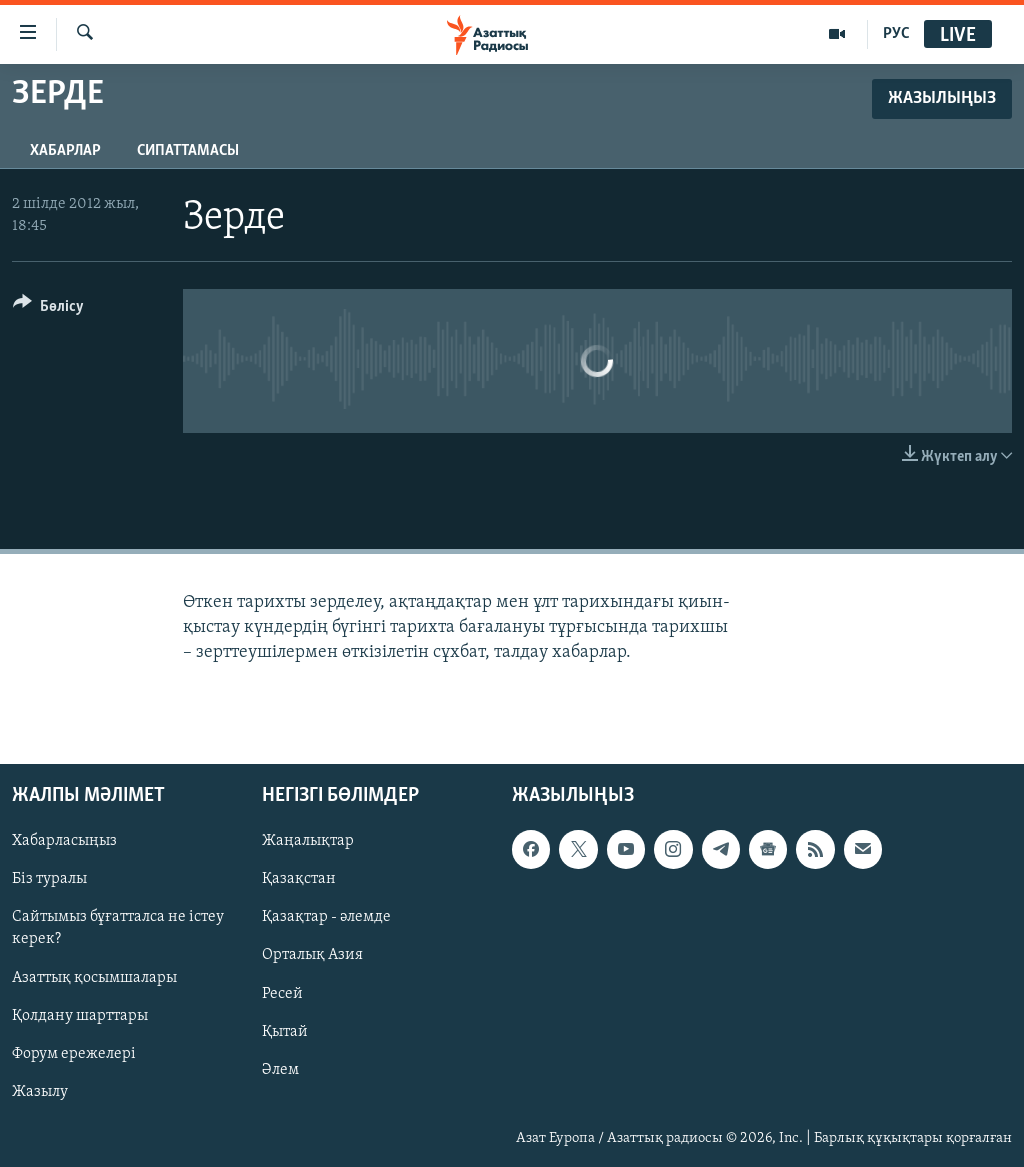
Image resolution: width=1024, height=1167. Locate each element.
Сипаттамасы (188, 151)
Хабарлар (65, 151)
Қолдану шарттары (80, 1015)
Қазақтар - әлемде (326, 917)
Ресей (282, 993)
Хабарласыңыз (64, 841)
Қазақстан (299, 879)
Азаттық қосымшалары (94, 977)
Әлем (280, 1069)
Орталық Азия (312, 955)
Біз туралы (49, 879)
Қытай (285, 1031)
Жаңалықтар (308, 841)
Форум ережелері (74, 1053)
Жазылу (40, 1091)
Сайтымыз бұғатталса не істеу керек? (118, 928)
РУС (896, 34)
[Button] (48, 309)
